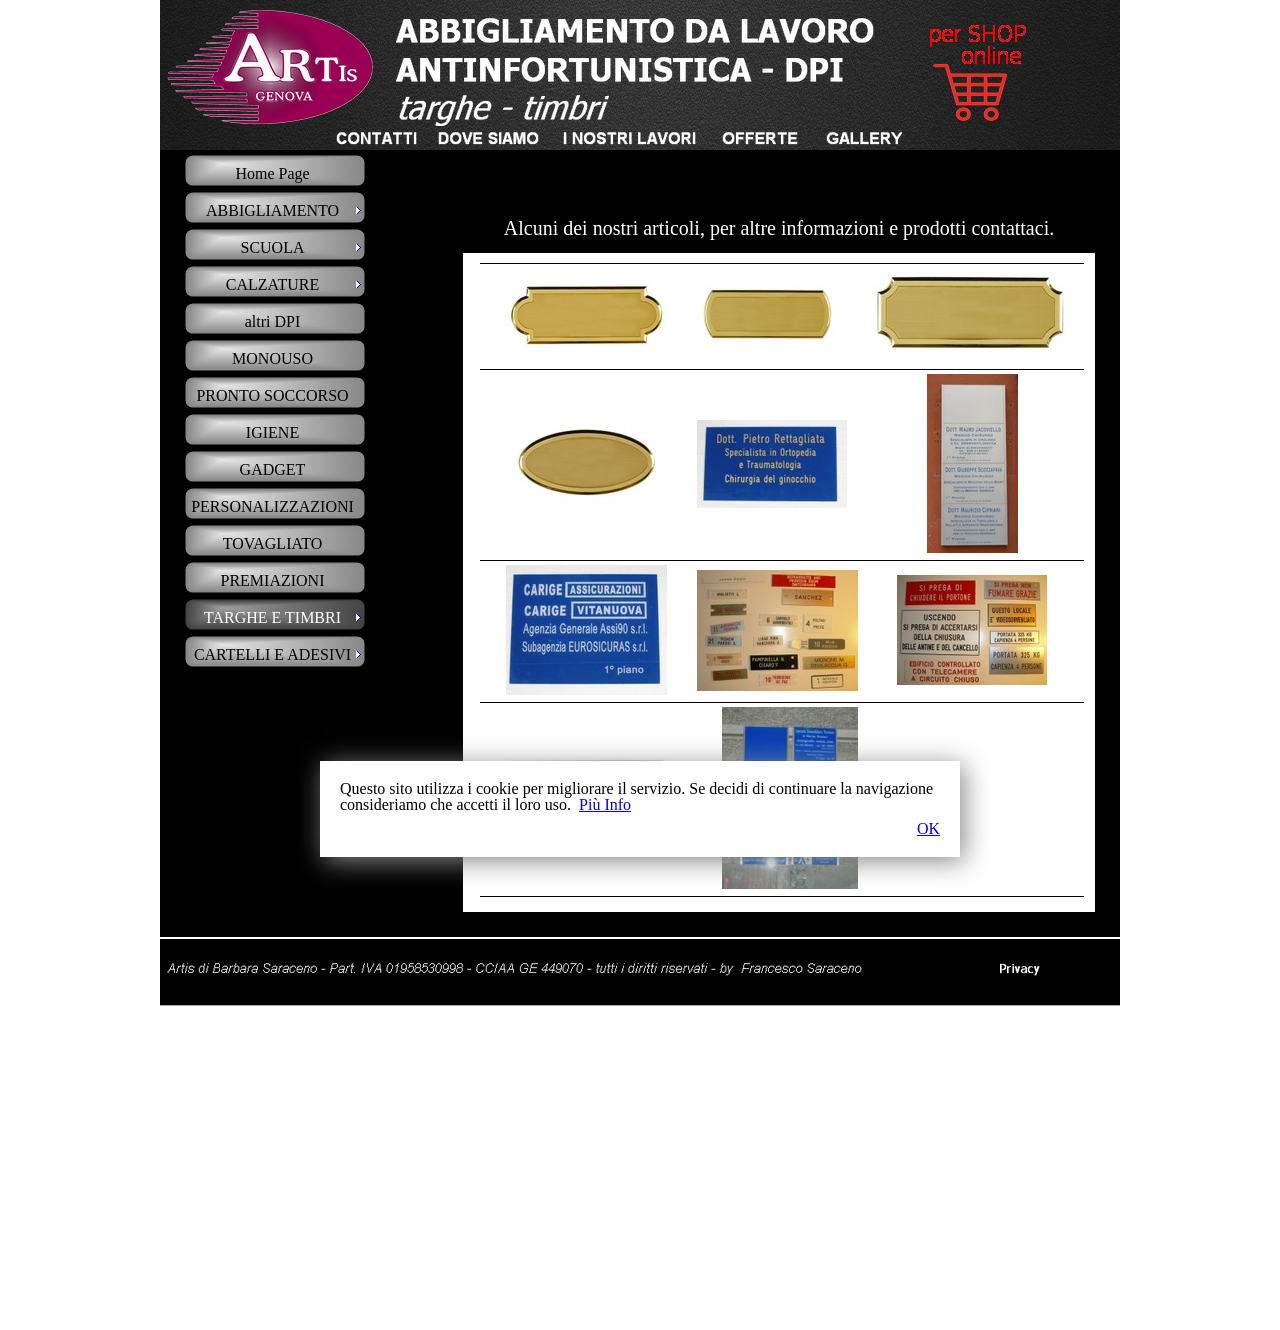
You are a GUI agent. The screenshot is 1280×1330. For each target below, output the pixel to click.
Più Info (605, 804)
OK (928, 829)
